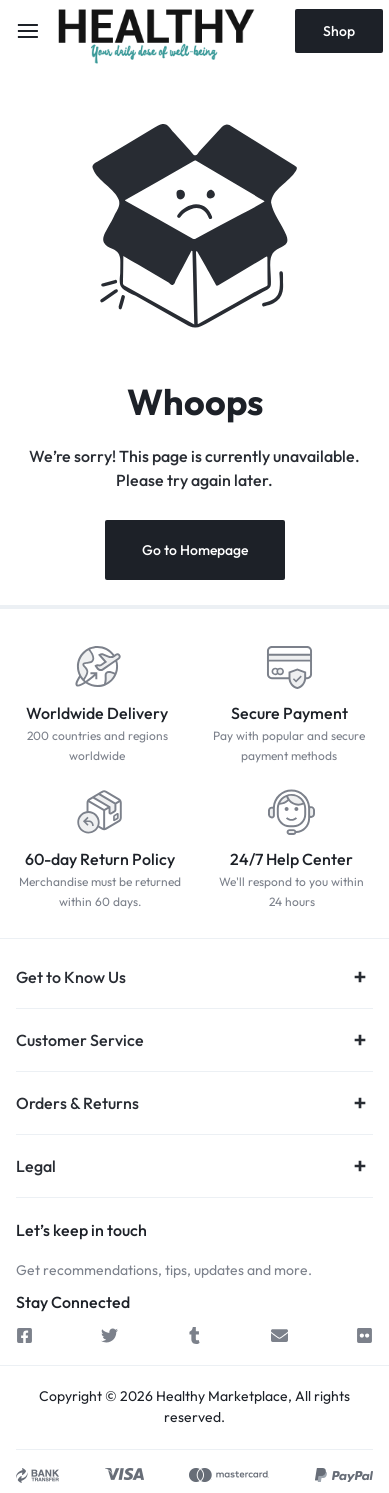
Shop (339, 31)
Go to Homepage (195, 550)
